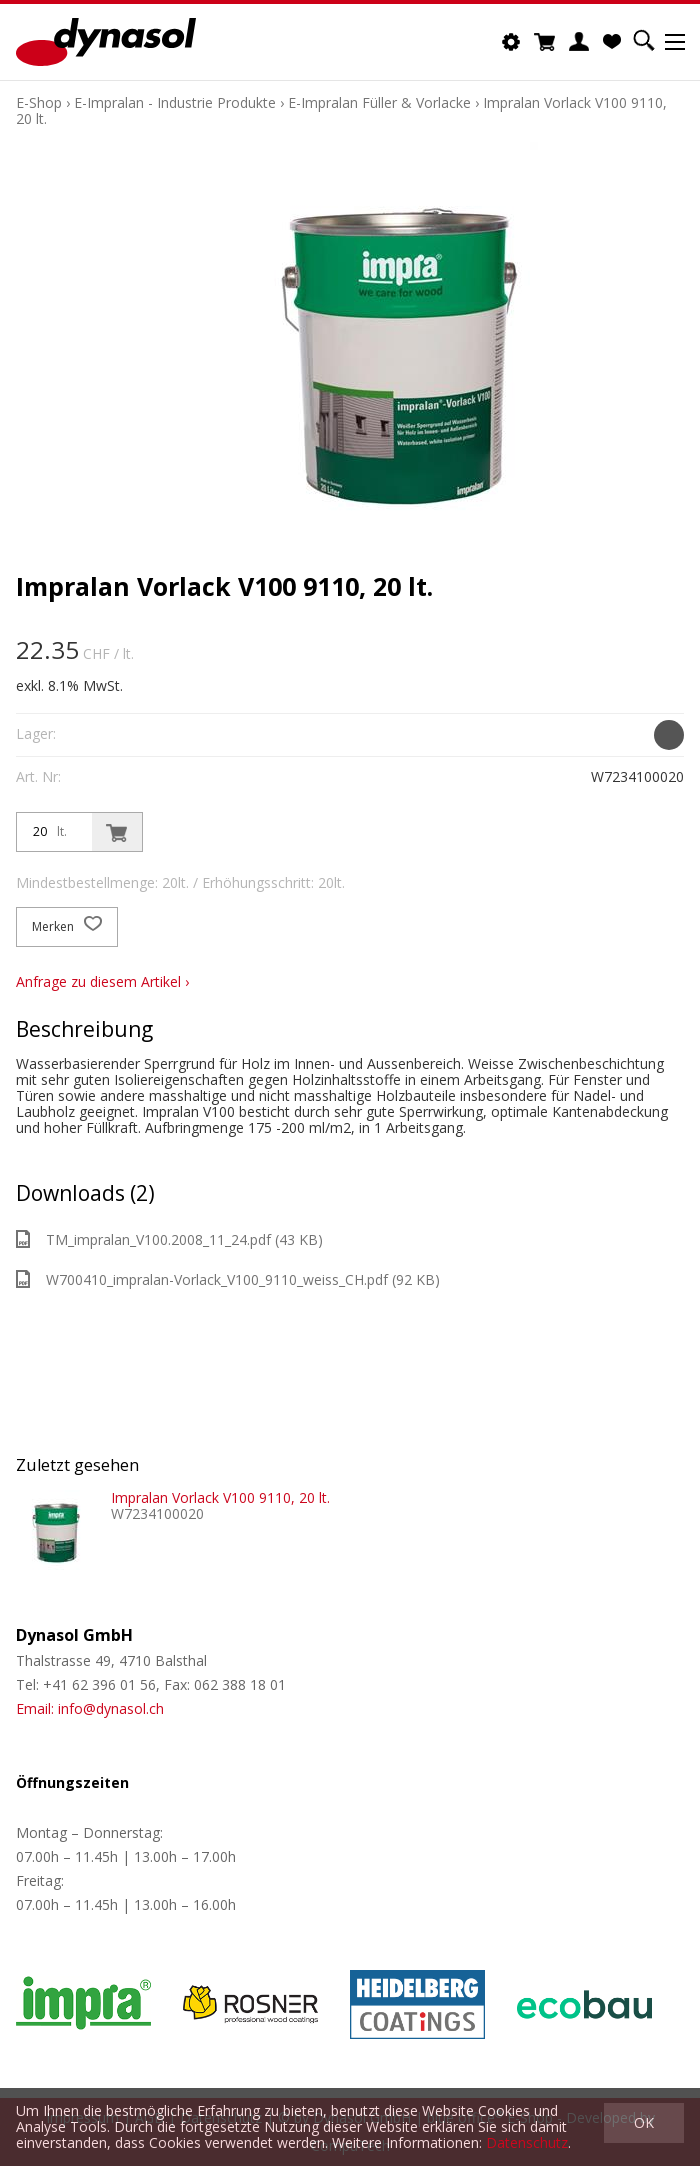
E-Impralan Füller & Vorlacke (379, 102)
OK (644, 2122)
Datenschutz (527, 2142)
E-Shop (39, 102)
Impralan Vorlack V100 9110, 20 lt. (220, 1497)
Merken (67, 927)
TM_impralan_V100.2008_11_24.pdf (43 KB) (169, 1239)
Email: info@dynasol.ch (90, 1708)
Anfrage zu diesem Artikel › (102, 981)
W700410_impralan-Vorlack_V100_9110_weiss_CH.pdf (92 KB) (228, 1279)
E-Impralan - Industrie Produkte (175, 102)
